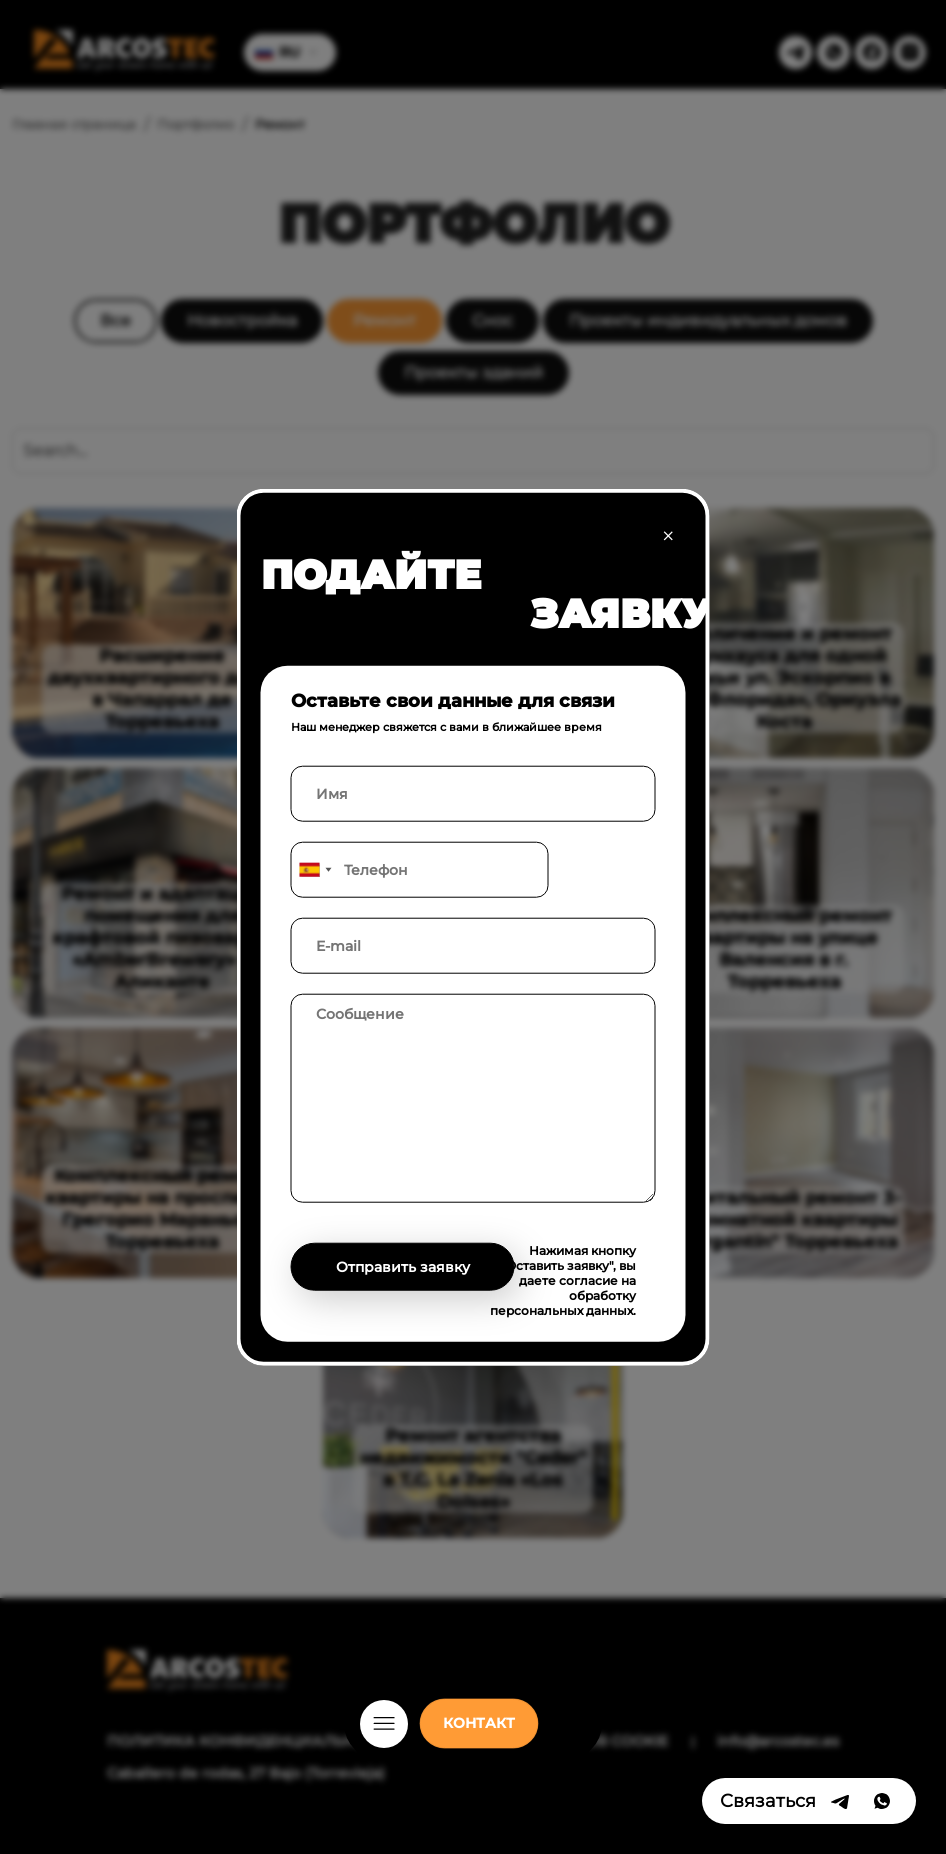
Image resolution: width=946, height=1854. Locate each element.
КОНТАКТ (479, 1723)
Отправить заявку (403, 1266)
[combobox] (315, 869)
